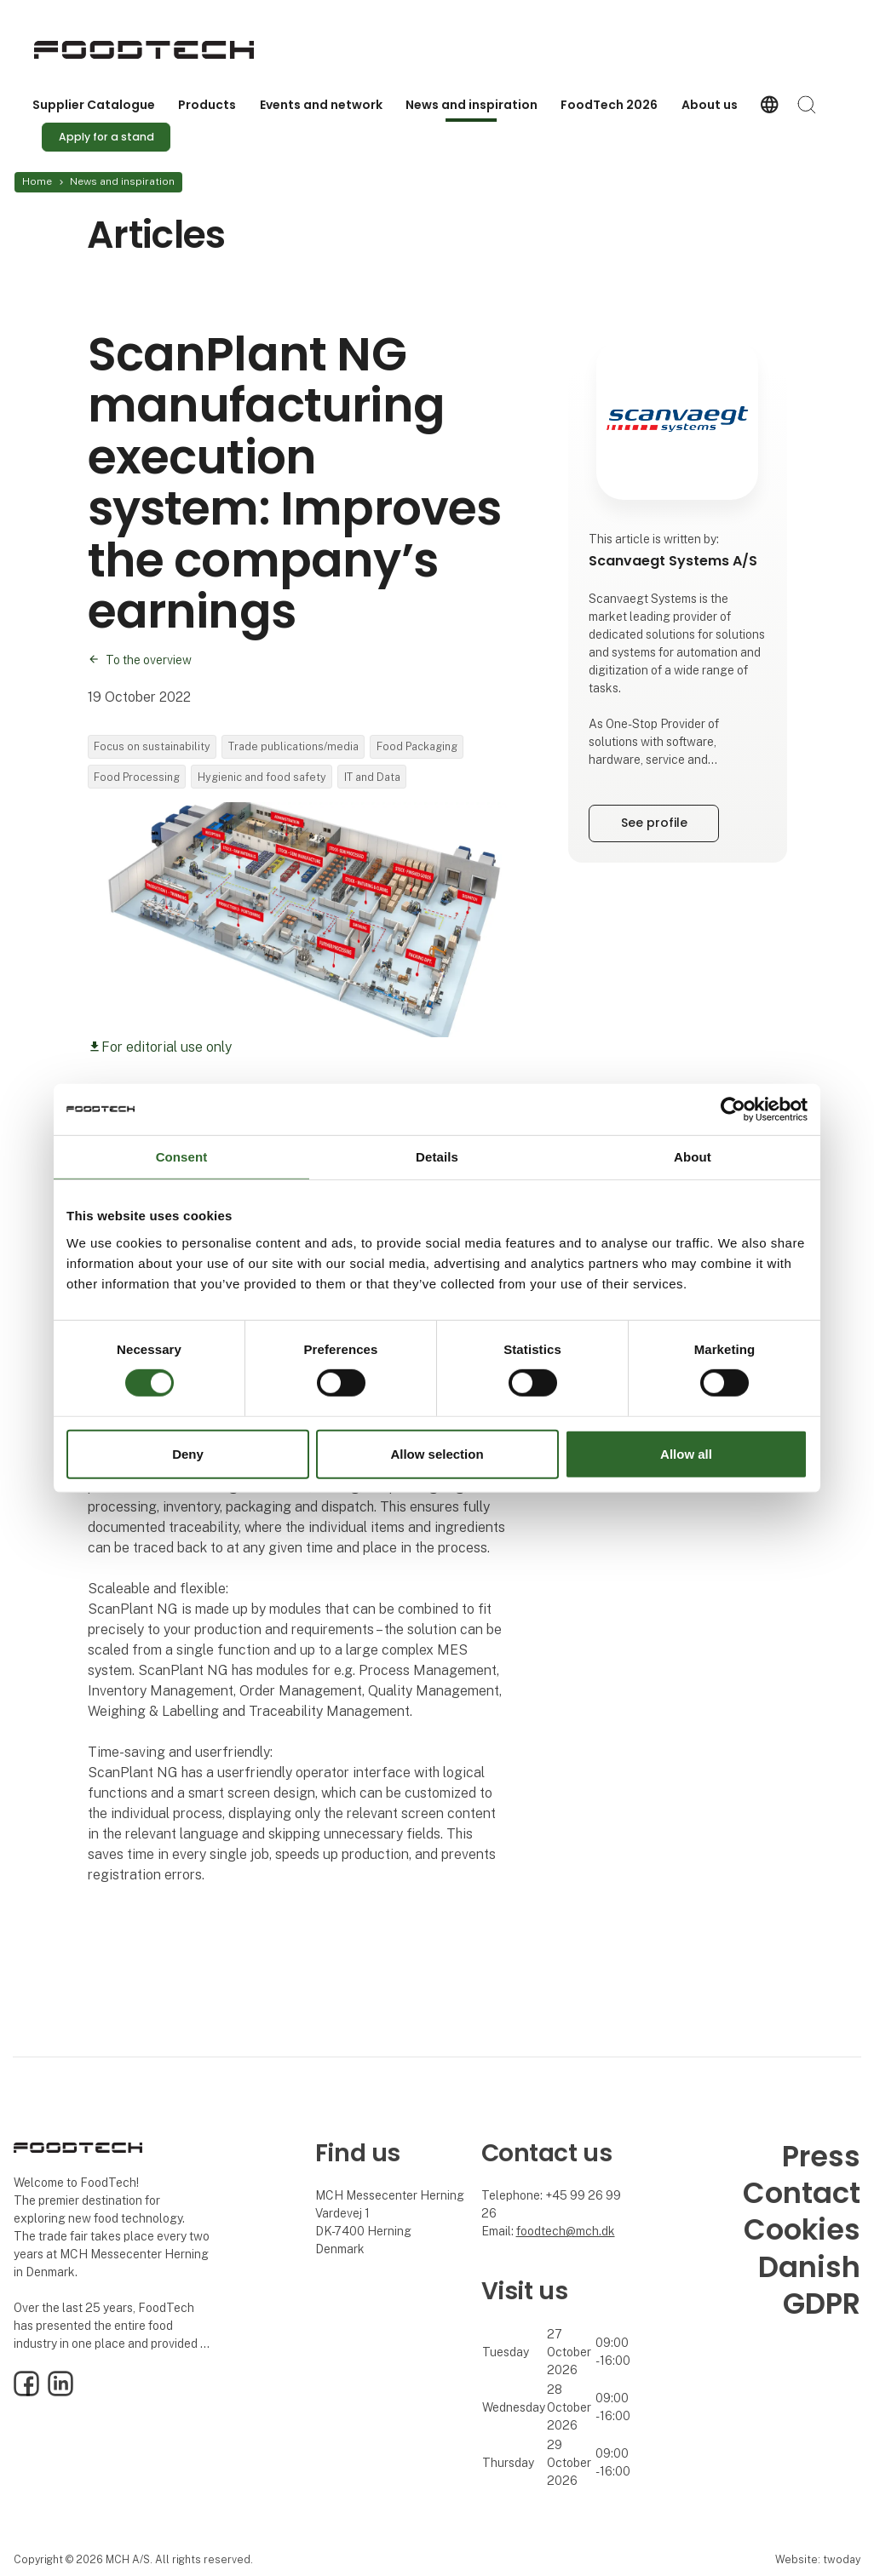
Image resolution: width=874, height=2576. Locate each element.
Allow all (686, 1454)
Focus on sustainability (152, 746)
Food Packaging (417, 746)
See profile (654, 822)
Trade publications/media (293, 746)
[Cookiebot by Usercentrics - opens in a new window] (733, 1109)
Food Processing (137, 777)
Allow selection (436, 1454)
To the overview (149, 660)
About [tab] (692, 1156)
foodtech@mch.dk (565, 2231)
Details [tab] (437, 1156)
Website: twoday (817, 2559)
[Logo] (144, 50)
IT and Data (372, 777)
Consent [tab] (182, 1156)
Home (37, 181)
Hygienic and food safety (262, 777)
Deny (188, 1454)
